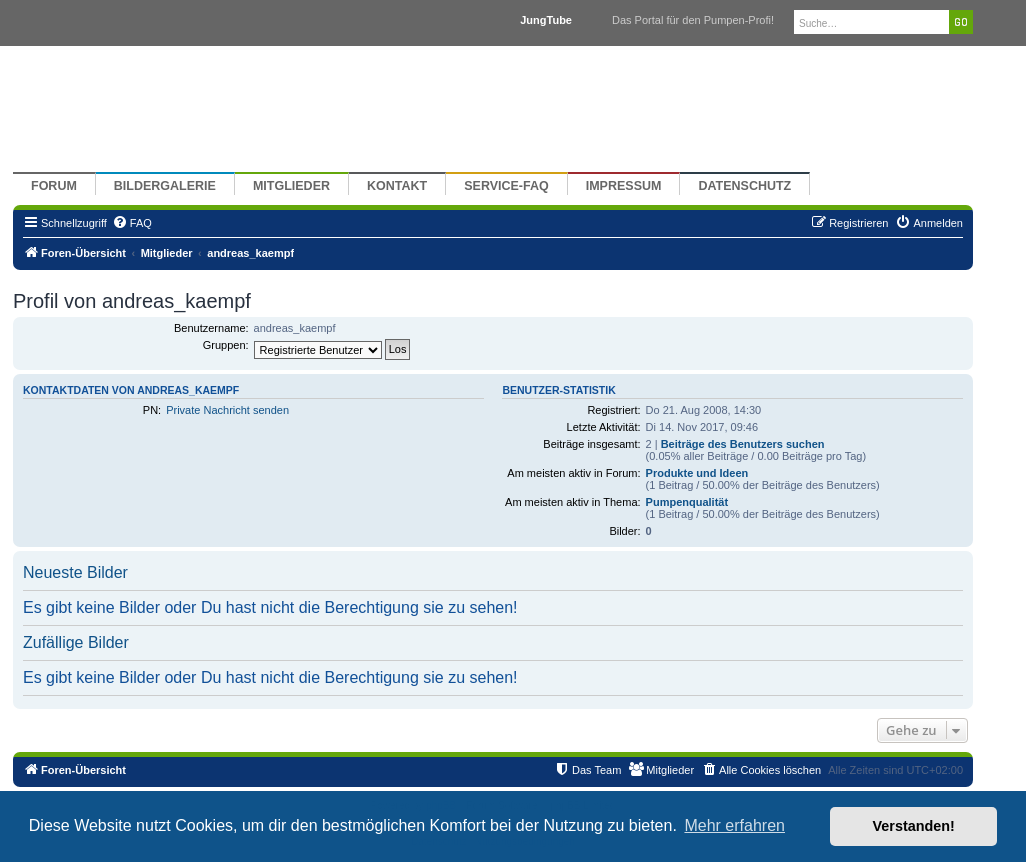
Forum (54, 186)
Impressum (624, 186)
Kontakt (397, 186)
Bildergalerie (165, 186)
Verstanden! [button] (914, 826)
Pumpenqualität (687, 502)
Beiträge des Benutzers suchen (743, 444)
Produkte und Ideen (697, 473)
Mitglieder (291, 186)
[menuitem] (132, 223)
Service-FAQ (506, 186)
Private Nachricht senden (227, 410)
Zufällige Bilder (76, 642)
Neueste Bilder (75, 572)
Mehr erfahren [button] (734, 825)
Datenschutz (744, 186)
